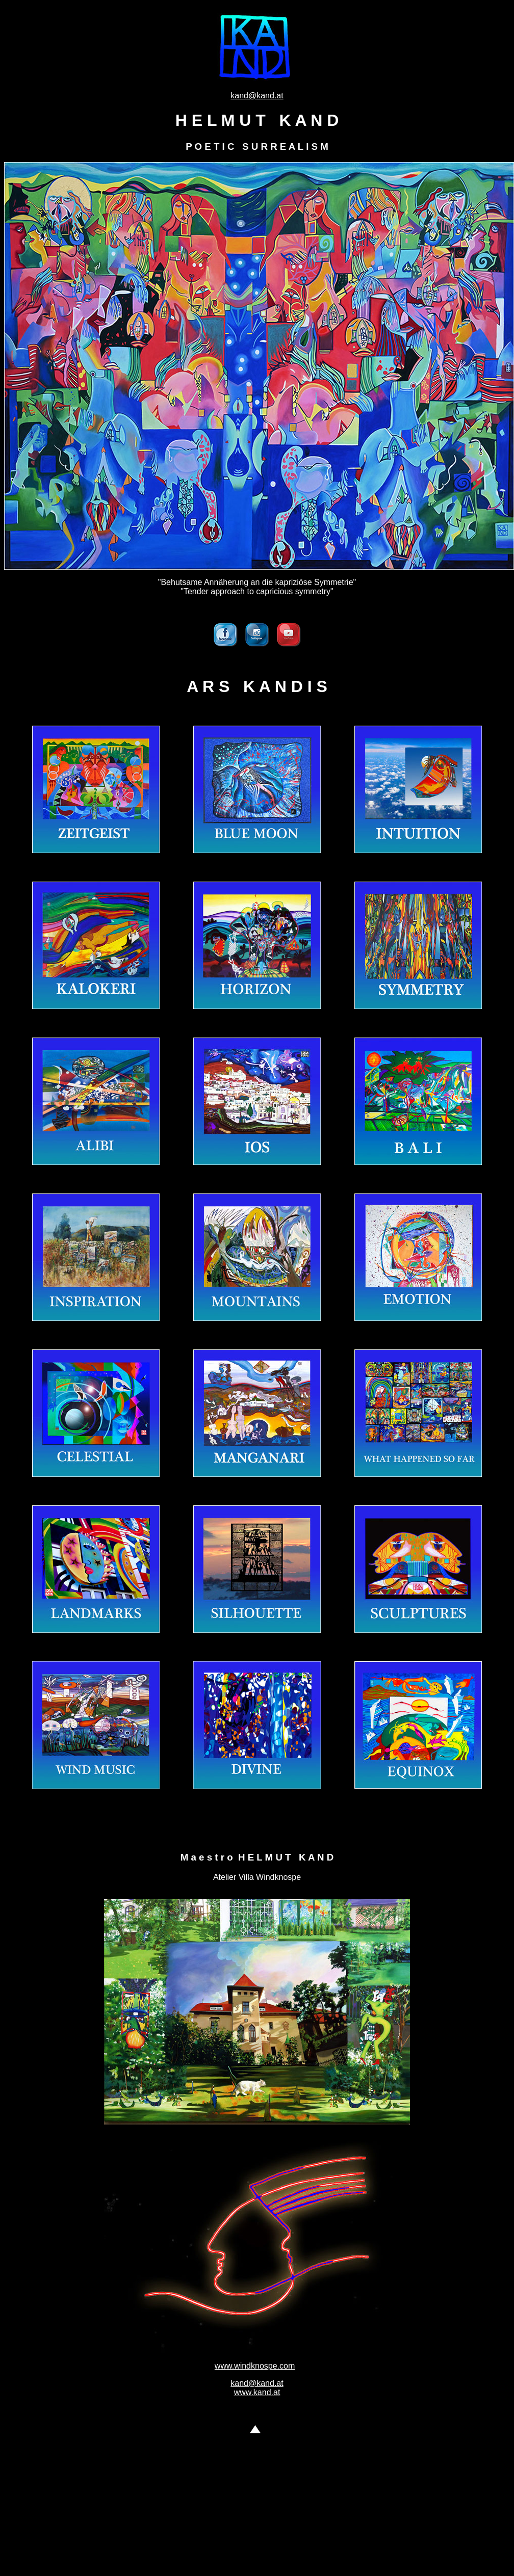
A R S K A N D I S (257, 686)
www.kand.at (257, 2392)
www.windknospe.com (255, 2365)
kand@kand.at (256, 95)
